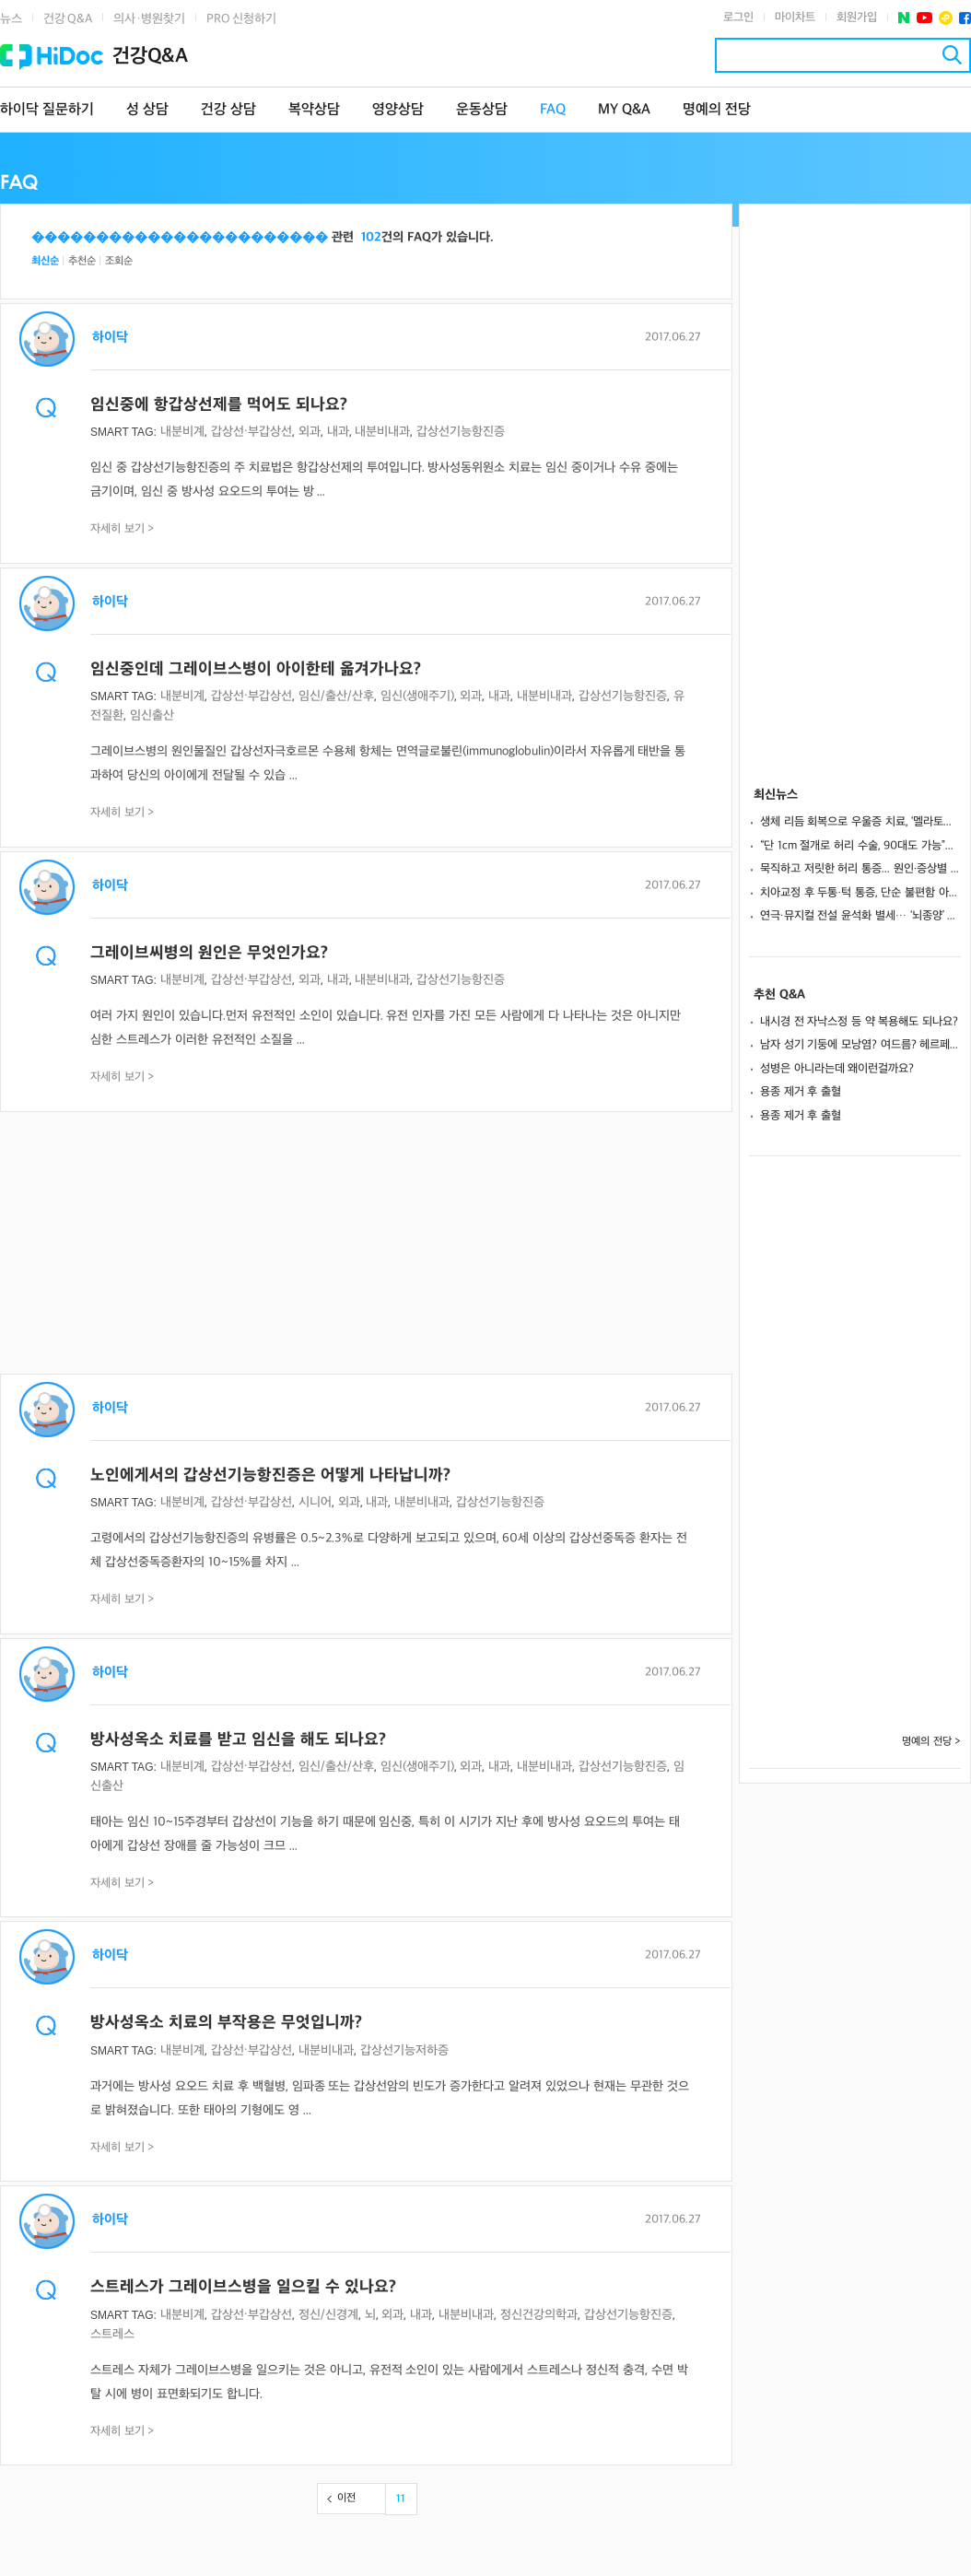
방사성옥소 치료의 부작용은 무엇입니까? (226, 2022)
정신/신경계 (328, 2315)
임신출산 (152, 715)
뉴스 (11, 19)
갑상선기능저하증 (404, 2050)
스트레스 (112, 2334)
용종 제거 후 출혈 (800, 1091)
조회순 (119, 261)
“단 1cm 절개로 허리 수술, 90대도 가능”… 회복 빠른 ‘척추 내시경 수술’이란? (860, 845)
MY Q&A (624, 110)
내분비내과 (382, 431)
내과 (338, 431)
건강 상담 (228, 110)
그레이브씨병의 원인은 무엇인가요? (209, 953)
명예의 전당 (717, 110)
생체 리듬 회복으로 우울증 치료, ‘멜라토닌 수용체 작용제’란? (860, 821)
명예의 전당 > (931, 1742)
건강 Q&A (67, 19)
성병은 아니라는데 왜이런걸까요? (837, 1068)
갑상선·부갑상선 (251, 431)
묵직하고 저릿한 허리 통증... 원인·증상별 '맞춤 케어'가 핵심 (860, 868)
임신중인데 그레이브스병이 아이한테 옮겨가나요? (255, 669)
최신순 (45, 261)
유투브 (924, 18)
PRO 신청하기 (241, 19)
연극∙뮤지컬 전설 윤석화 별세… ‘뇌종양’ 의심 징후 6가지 (860, 915)
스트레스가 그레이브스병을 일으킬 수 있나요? (243, 2287)
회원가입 (856, 17)
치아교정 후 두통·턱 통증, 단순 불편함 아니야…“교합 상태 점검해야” (860, 892)
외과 (309, 431)
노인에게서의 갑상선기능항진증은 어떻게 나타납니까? (270, 1475)
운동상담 (482, 110)
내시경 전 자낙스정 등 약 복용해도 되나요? (859, 1021)
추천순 (82, 261)
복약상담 (314, 110)
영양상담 (398, 110)
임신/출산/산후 (336, 696)
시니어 (315, 1502)
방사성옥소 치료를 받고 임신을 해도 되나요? (238, 1740)
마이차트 (795, 17)
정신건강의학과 (539, 2315)
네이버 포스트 (904, 18)
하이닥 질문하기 (47, 110)
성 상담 (147, 110)
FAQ (553, 110)
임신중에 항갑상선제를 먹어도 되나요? (218, 405)
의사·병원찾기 (149, 19)
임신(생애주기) (417, 696)
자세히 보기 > (122, 528)
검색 (952, 54)
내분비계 (182, 431)
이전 (346, 2498)
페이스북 (965, 18)
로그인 (738, 17)
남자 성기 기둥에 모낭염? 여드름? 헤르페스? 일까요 (860, 1044)
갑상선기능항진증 (460, 431)
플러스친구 (946, 18)
